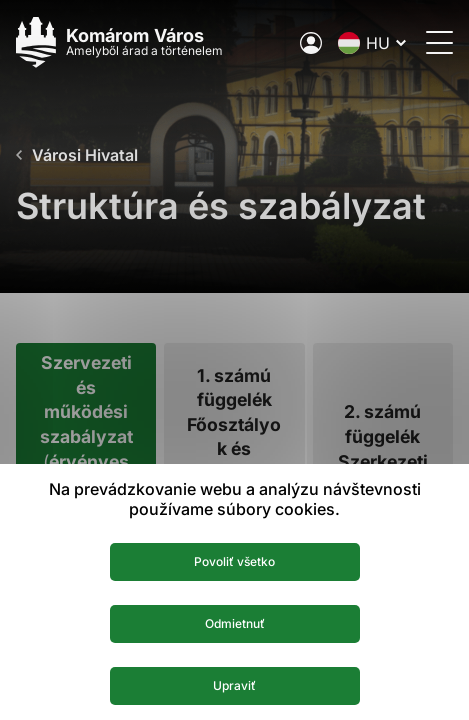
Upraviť (234, 685)
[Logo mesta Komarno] (119, 42)
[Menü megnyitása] (439, 42)
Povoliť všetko (234, 561)
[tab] (86, 449)
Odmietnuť (235, 623)
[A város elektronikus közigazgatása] (311, 43)
